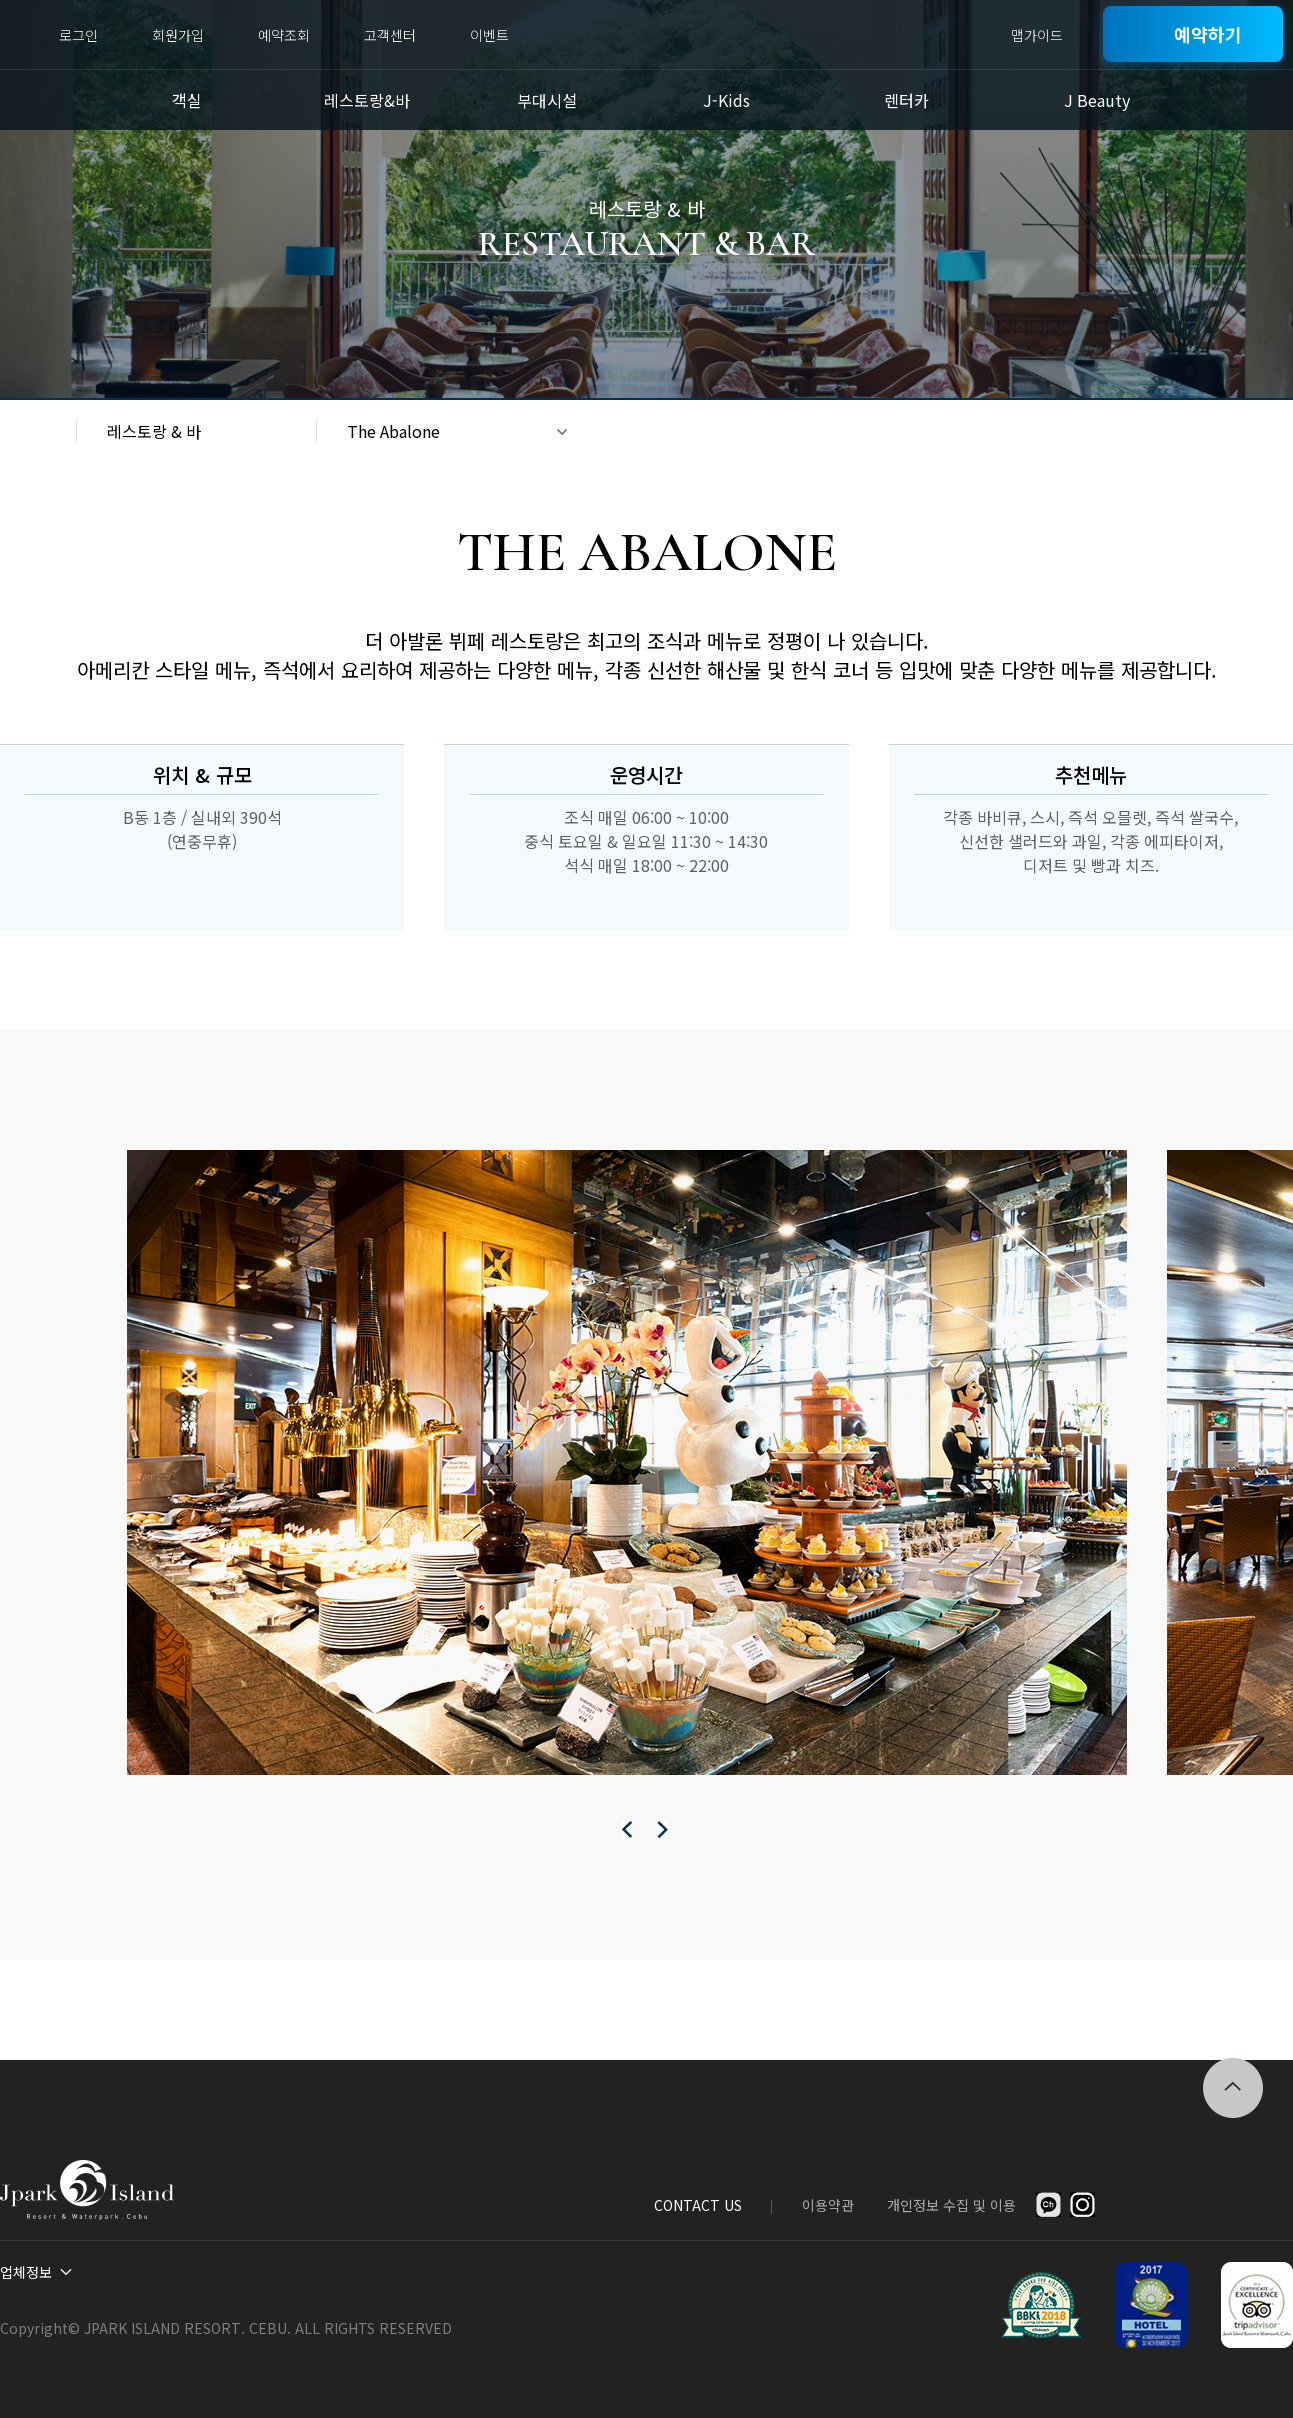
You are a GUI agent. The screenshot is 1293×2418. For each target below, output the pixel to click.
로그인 (78, 35)
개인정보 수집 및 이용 (951, 2205)
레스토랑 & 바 (154, 431)
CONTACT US (698, 2205)
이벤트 (489, 35)
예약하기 (1208, 34)
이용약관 (828, 2205)
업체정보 (26, 2272)
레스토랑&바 (367, 100)
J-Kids (726, 100)
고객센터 (390, 35)
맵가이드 (1037, 35)
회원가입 (178, 35)
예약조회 (284, 35)
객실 (187, 100)
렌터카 (906, 100)
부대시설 (547, 100)
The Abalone (393, 431)
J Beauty (1097, 100)
